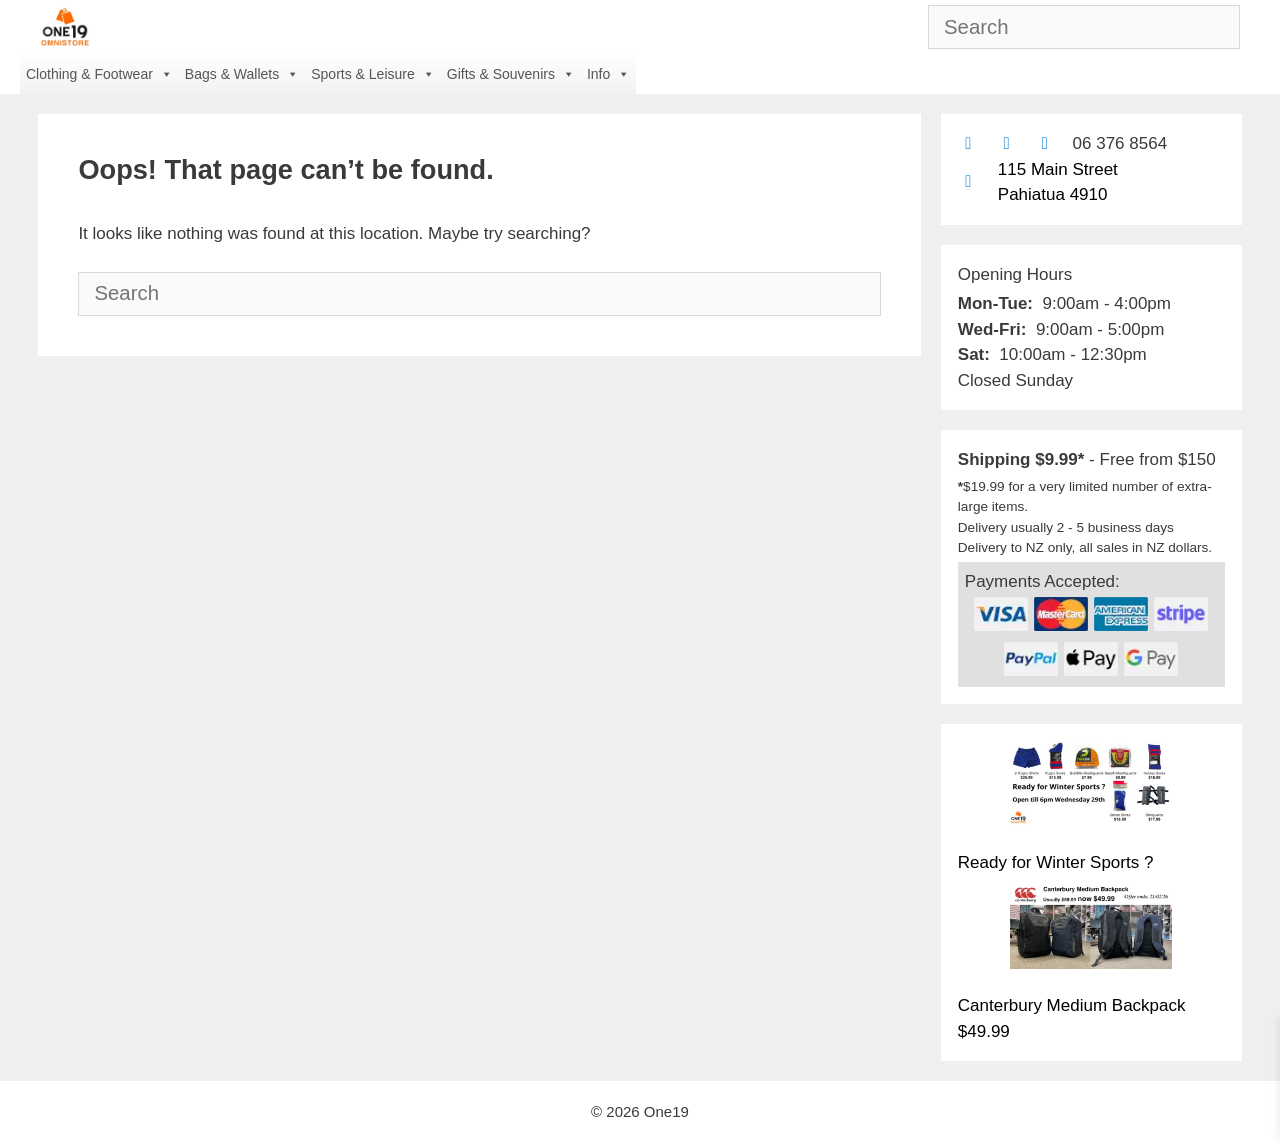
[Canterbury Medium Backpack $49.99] (1091, 930)
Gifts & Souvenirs (511, 74)
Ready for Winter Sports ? (1056, 862)
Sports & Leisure (373, 74)
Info (608, 74)
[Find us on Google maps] (968, 181)
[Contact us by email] (968, 143)
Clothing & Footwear (99, 74)
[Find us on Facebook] (1006, 143)
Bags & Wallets (242, 74)
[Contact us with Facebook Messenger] (1044, 143)
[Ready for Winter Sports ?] (1091, 787)
